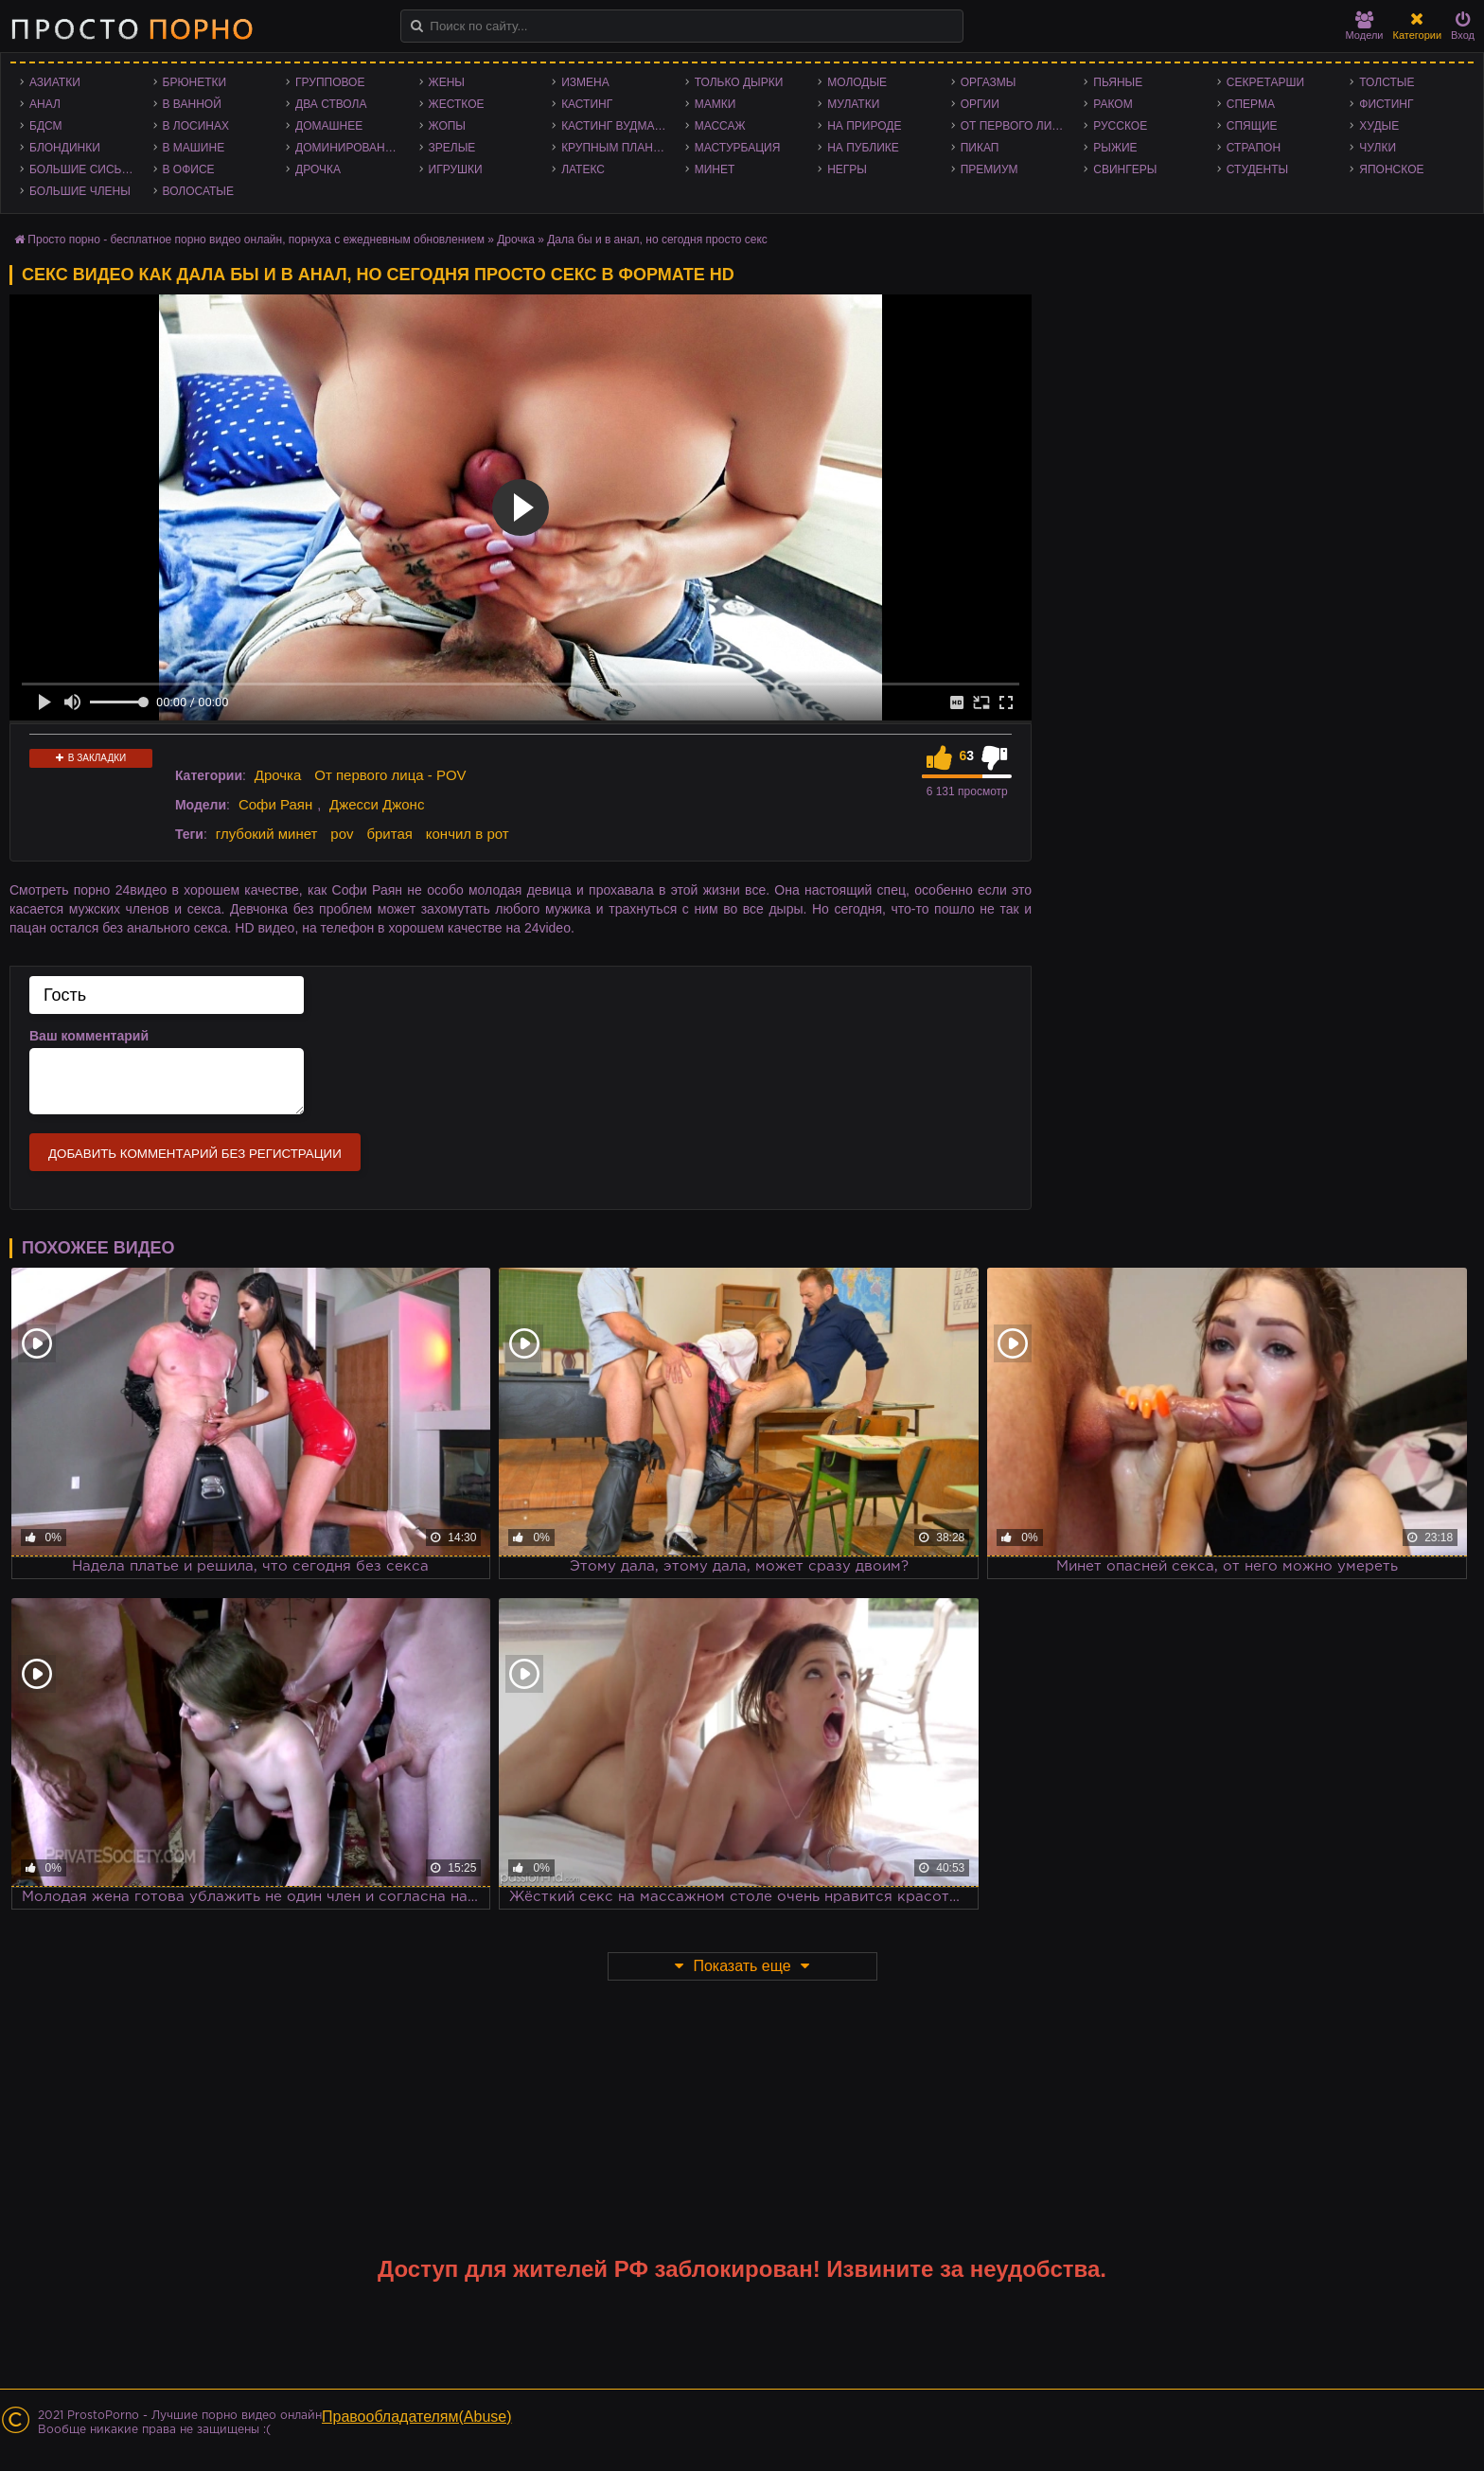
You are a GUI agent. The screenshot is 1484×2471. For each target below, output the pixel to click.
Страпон (1254, 147)
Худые (1379, 126)
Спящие (1252, 126)
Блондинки (64, 147)
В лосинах (196, 126)
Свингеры (1125, 169)
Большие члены (80, 191)
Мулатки (853, 104)
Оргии (980, 104)
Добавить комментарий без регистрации (195, 1154)
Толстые (1386, 82)
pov (341, 834)
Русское (1120, 126)
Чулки (1377, 147)
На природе (864, 126)
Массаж (720, 126)
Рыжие (1115, 147)
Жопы (447, 126)
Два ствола (330, 104)
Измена (585, 82)
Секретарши (1265, 82)
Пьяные (1117, 82)
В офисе (189, 169)
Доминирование (347, 147)
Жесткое (457, 104)
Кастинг (586, 104)
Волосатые (198, 191)
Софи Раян (275, 804)
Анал (45, 104)
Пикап (980, 147)
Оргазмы (988, 82)
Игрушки (456, 169)
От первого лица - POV (1018, 126)
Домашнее (328, 126)
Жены (447, 82)
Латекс (583, 169)
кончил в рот (467, 834)
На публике (863, 147)
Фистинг (1386, 104)
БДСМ (45, 126)
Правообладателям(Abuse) (417, 2417)
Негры (847, 169)
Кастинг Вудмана (615, 126)
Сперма (1251, 104)
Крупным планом (616, 147)
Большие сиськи (82, 169)
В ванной (192, 104)
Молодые (857, 82)
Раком (1112, 104)
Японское (1391, 169)
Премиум (989, 169)
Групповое (329, 82)
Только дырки (739, 82)
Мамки (715, 104)
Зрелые (452, 147)
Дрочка (318, 169)
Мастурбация (738, 147)
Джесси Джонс (376, 804)
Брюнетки (195, 82)
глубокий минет (267, 834)
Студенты (1257, 169)
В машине (194, 147)
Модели (1365, 26)
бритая (389, 834)
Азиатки (54, 82)
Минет (715, 169)
